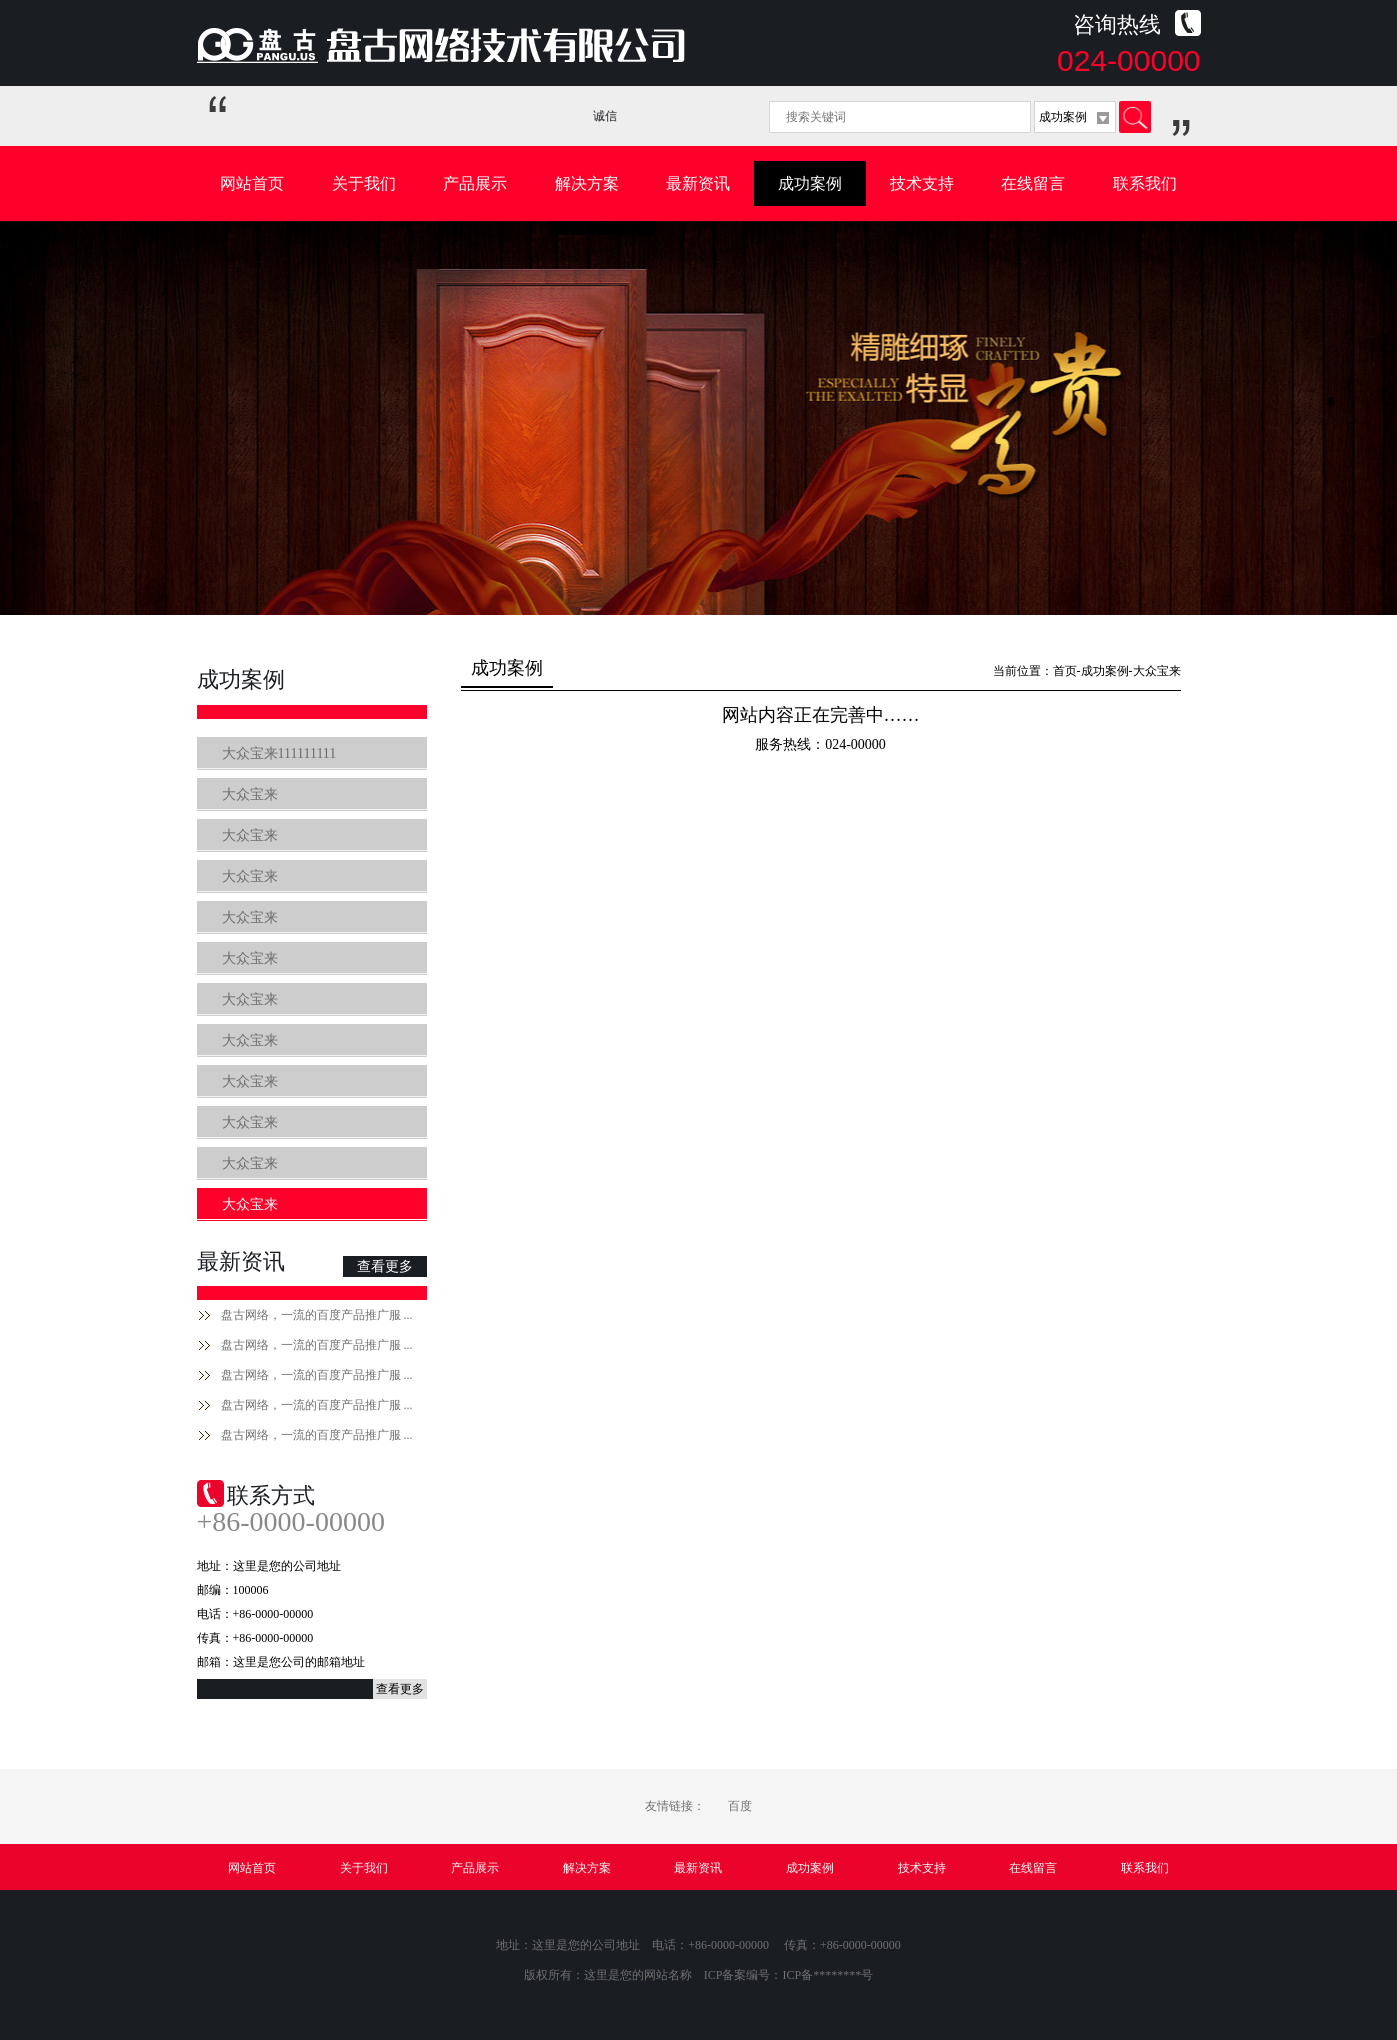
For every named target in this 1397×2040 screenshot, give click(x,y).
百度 (740, 1806)
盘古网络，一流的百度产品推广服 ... (317, 1315)
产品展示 (475, 183)
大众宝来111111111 (279, 753)
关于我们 (364, 183)
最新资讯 (698, 183)
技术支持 (922, 183)
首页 (1065, 671)
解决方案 (587, 183)
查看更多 (385, 1266)
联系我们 (1145, 183)
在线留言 (1033, 183)
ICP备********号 (828, 1975)
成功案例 (810, 183)
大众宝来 (250, 794)
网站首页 (252, 183)
